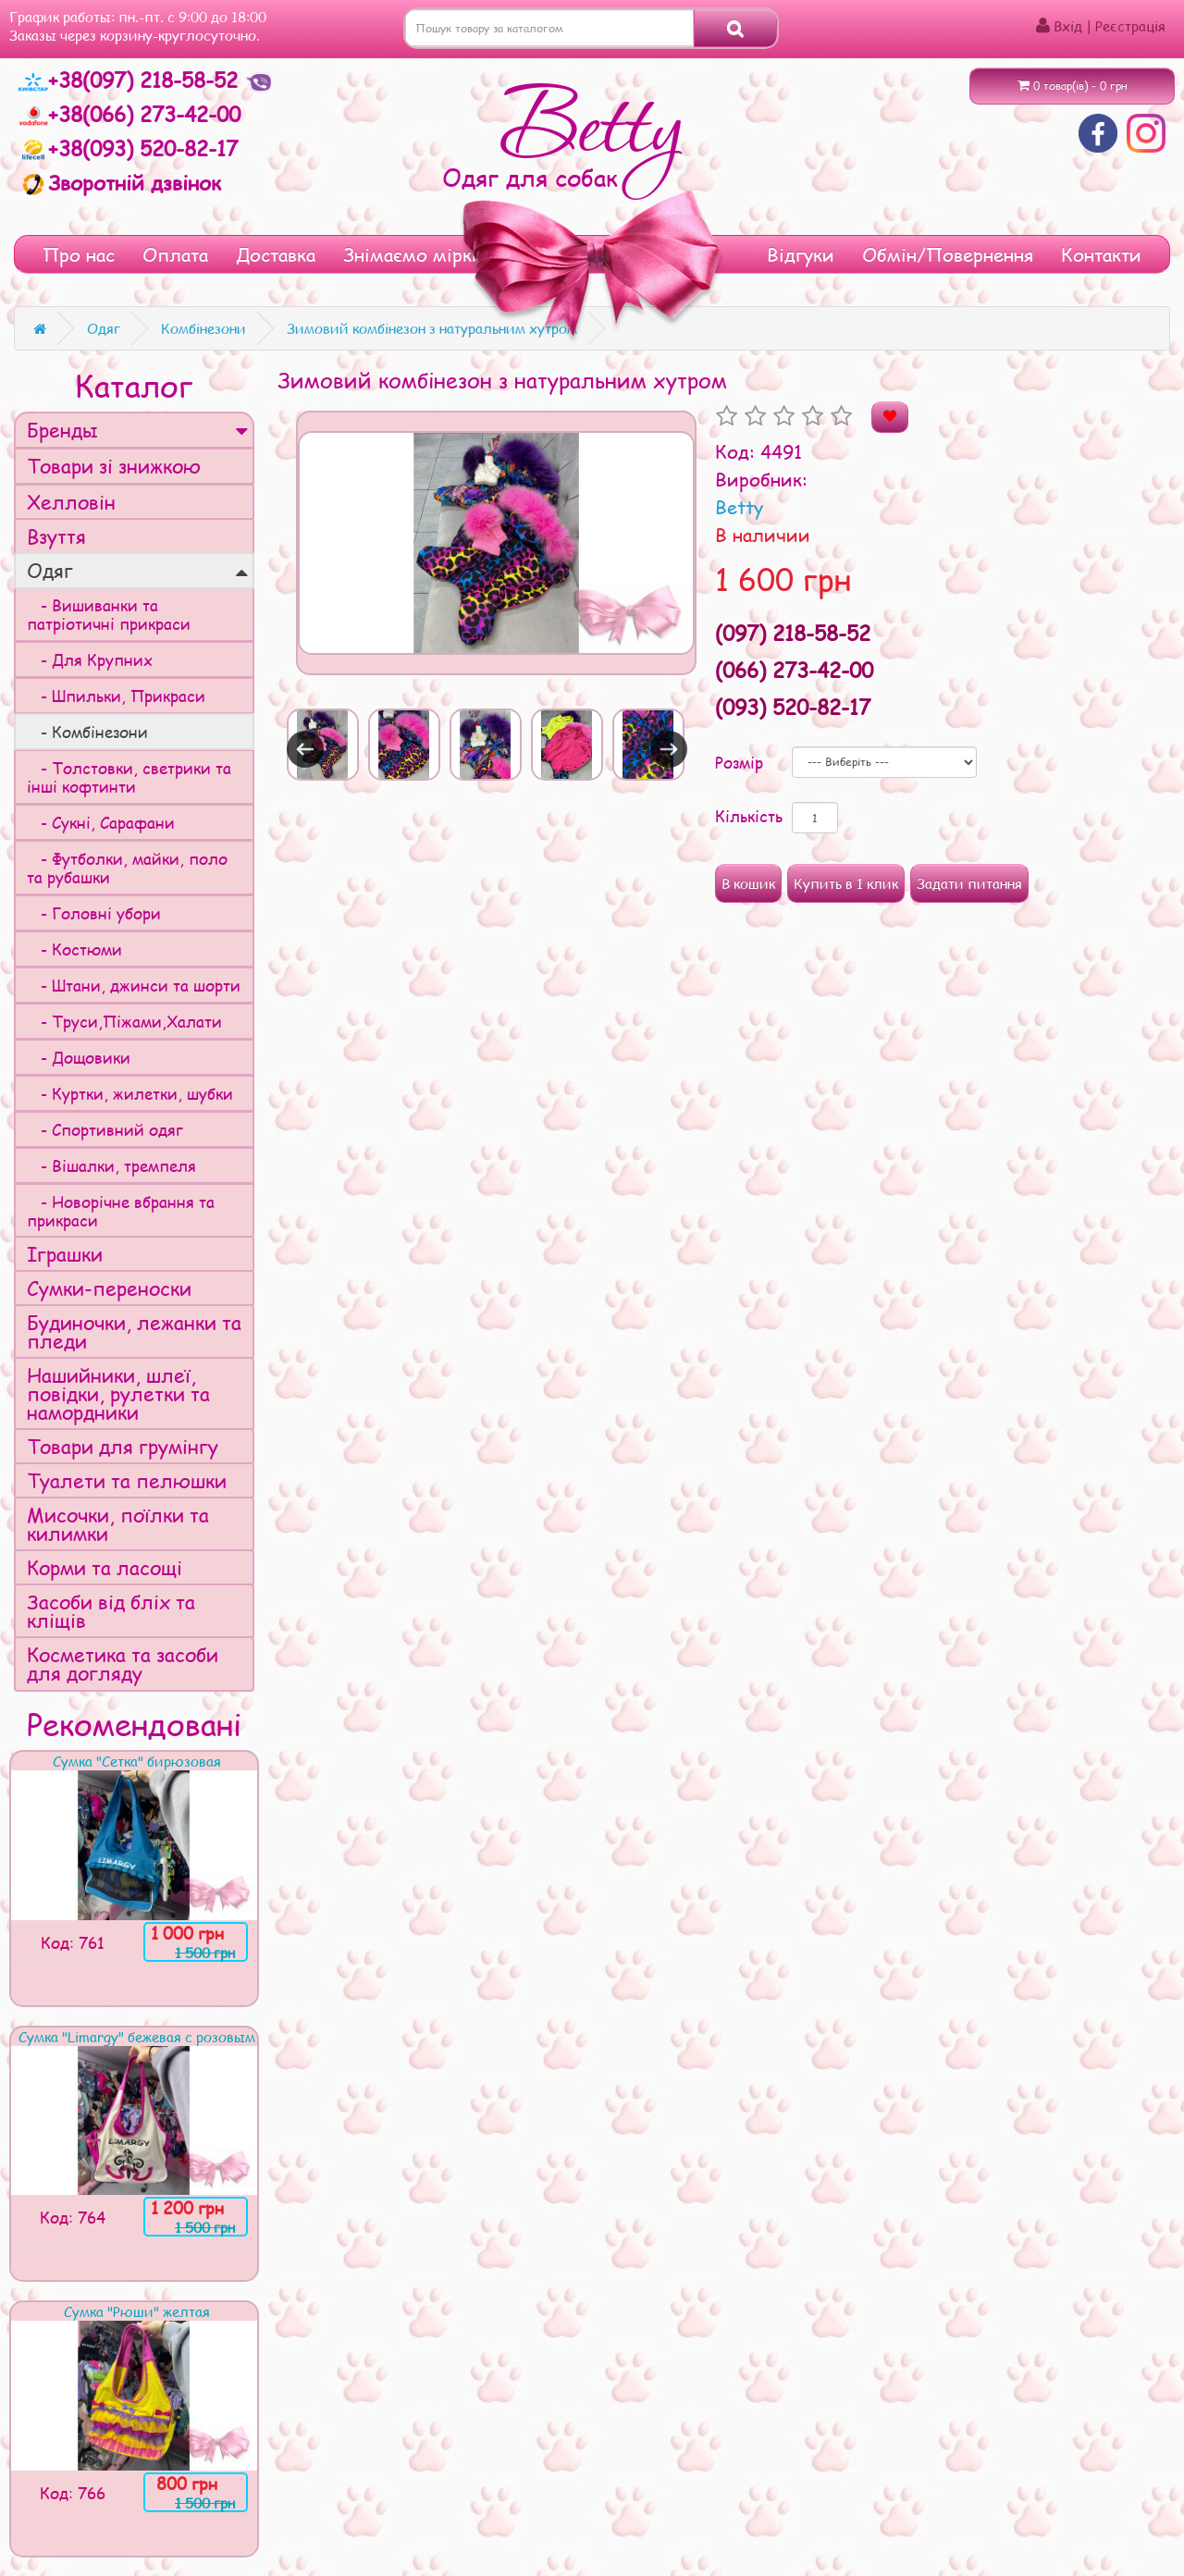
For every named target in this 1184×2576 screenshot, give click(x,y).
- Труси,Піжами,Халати (124, 1021)
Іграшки (65, 1253)
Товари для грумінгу (122, 1446)
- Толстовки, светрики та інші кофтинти (129, 777)
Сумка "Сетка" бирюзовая (137, 1761)
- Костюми (74, 949)
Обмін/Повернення (947, 254)
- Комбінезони (87, 732)
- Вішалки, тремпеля (111, 1165)
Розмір (739, 762)
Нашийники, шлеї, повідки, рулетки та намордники (118, 1393)
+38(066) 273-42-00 (129, 114)
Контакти (1101, 254)
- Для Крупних (90, 659)
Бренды (137, 429)
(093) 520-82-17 (792, 707)
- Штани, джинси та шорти (133, 985)
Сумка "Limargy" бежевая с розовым (136, 2037)
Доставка (275, 254)
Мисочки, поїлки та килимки (118, 1524)
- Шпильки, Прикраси (116, 695)
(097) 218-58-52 (792, 633)
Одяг (137, 570)
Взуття (56, 536)
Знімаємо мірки (413, 254)
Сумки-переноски (109, 1288)
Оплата (175, 254)
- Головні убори (94, 913)
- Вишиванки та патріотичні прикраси (109, 614)
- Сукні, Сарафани (101, 822)
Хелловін (71, 501)
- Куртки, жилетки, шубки (130, 1093)
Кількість (749, 816)
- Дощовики (78, 1057)
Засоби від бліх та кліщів (111, 1610)
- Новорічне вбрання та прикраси (121, 1210)
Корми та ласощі (104, 1567)
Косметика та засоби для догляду (122, 1663)
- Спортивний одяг (105, 1129)
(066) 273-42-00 (794, 670)
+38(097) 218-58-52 (131, 79)
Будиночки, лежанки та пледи (134, 1331)
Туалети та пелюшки (127, 1480)
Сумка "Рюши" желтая (137, 2311)
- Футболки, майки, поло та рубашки (127, 867)
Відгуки (800, 254)
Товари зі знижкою (114, 465)
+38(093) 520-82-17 (128, 148)
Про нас (79, 254)
